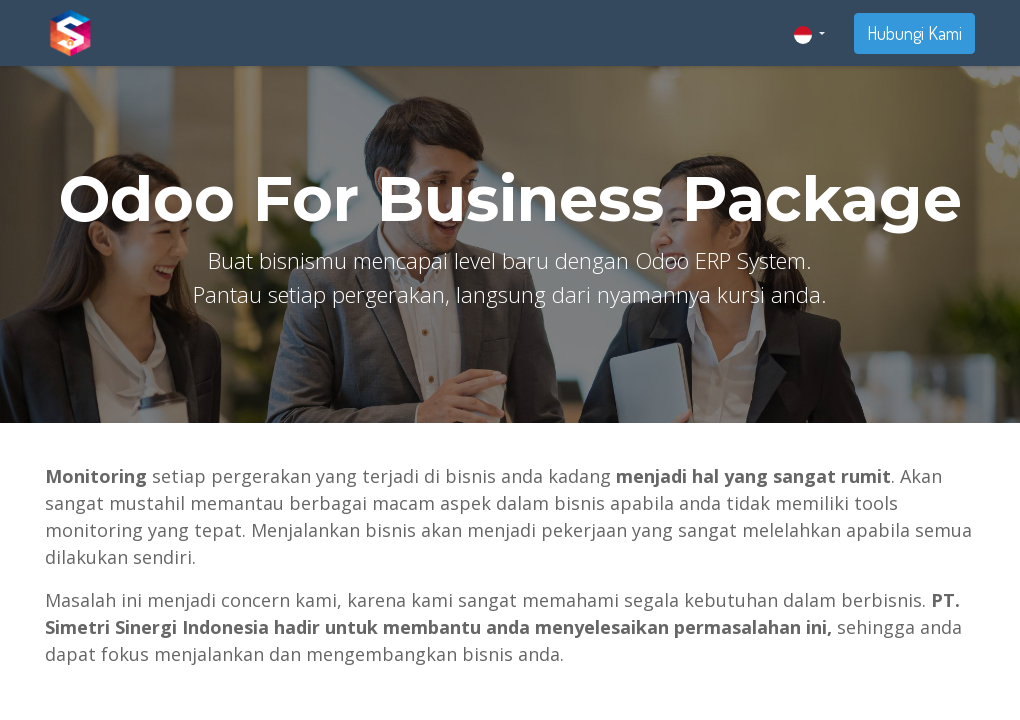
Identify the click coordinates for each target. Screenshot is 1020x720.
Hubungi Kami (914, 33)
